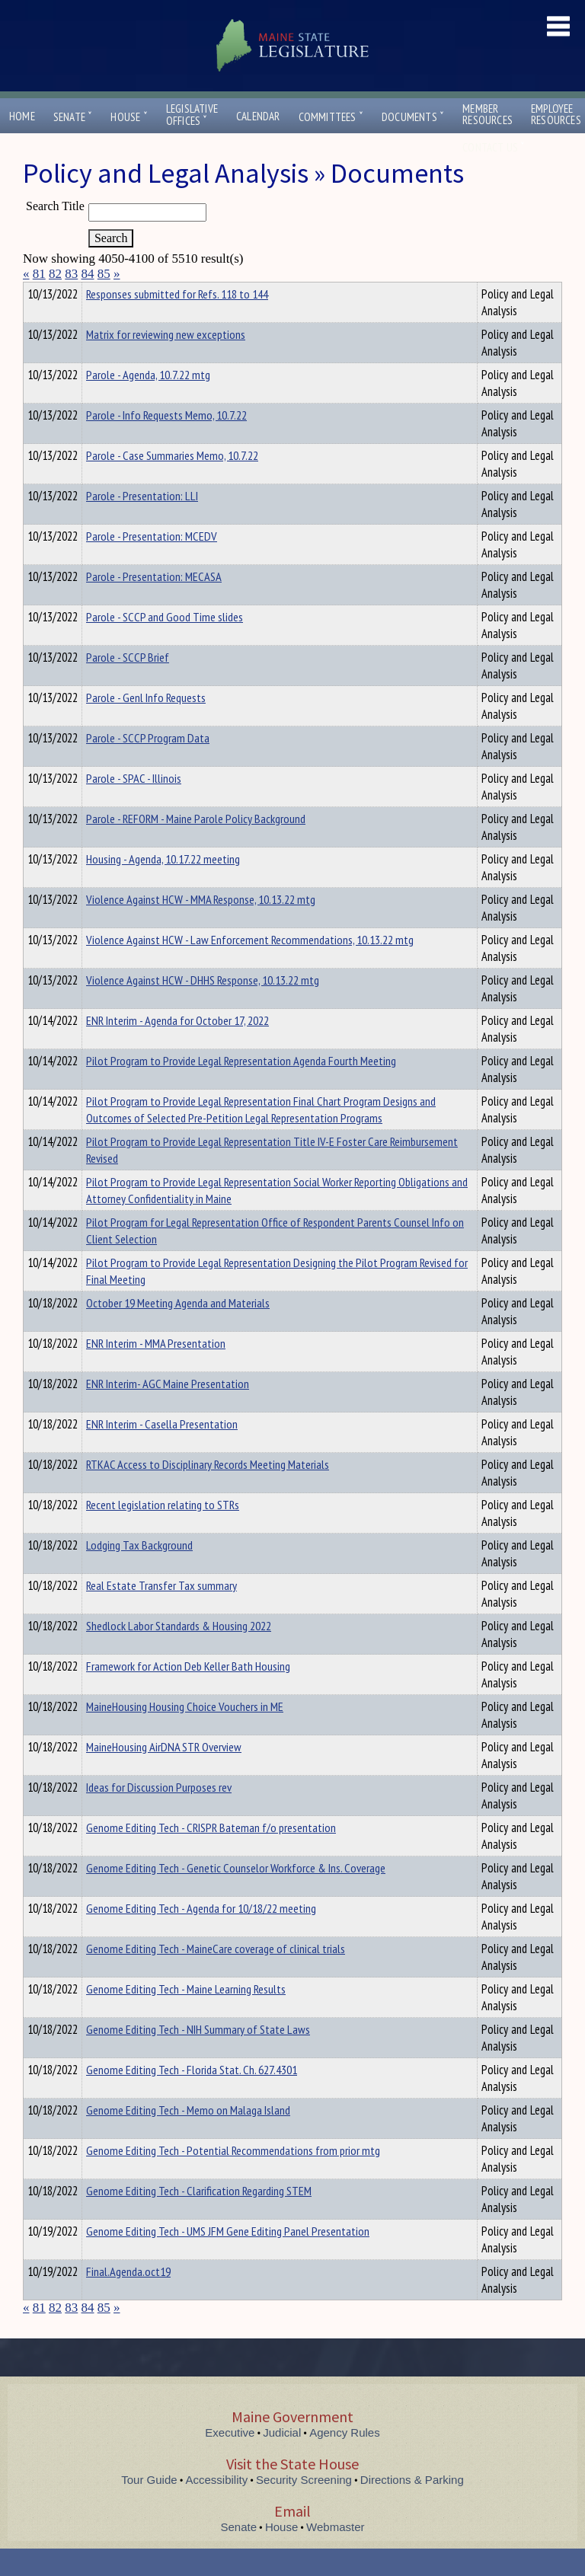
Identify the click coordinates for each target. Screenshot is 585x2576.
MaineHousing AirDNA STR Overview (163, 1774)
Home (22, 116)
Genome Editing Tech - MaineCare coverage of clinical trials (215, 1976)
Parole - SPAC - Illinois (133, 805)
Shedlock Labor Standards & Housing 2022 (178, 1653)
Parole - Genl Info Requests (146, 725)
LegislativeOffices (192, 115)
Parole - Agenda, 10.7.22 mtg (148, 402)
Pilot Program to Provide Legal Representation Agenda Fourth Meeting (241, 1088)
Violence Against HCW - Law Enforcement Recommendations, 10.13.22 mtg (250, 967)
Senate (73, 116)
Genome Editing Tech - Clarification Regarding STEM (199, 2218)
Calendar (258, 116)
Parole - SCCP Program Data (147, 765)
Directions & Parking (412, 2507)
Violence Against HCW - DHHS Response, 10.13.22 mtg (202, 1007)
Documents (413, 116)
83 (71, 274)
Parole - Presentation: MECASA (154, 603)
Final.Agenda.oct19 (128, 2298)
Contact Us (493, 147)
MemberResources (487, 114)
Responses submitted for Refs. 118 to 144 (177, 321)
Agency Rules (344, 2459)
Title (35, 291)
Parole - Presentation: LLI (142, 523)
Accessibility (217, 2507)
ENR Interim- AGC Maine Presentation (167, 1411)
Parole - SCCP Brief (127, 684)
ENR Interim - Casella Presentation (162, 1451)
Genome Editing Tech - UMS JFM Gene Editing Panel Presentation (227, 2258)
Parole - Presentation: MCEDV (151, 563)
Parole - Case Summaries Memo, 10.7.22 (172, 482)
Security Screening (304, 2507)
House (128, 116)
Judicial (282, 2459)
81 (39, 274)
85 (104, 274)
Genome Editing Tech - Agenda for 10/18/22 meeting (201, 1935)
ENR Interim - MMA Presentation (155, 1370)
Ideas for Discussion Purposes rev (159, 1814)
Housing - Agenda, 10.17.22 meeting (163, 886)
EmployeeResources (556, 114)
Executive (229, 2459)
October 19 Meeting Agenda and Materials (178, 1330)
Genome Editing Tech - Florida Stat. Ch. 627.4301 (191, 2097)
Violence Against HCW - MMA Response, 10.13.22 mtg (200, 926)
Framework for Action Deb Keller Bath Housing (188, 1693)
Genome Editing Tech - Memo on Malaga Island (188, 2137)
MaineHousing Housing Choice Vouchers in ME (184, 1733)
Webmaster (335, 2554)
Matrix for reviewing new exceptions (165, 361)
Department (110, 291)
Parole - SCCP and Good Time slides (164, 644)
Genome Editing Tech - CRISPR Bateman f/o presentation (211, 1855)
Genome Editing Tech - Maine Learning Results (186, 2016)
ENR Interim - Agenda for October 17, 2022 (177, 1047)
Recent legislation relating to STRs (162, 1532)
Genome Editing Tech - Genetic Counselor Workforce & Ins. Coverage (235, 1895)
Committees (331, 116)
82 (55, 274)
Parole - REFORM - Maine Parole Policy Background (195, 846)
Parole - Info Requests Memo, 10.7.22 (166, 442)
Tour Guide (149, 2507)
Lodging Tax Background (139, 1572)
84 (88, 274)
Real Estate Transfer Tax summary (161, 1612)
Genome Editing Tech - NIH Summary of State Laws (198, 2056)
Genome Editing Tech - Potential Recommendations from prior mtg (233, 2177)
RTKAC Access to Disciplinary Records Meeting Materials (207, 1491)
